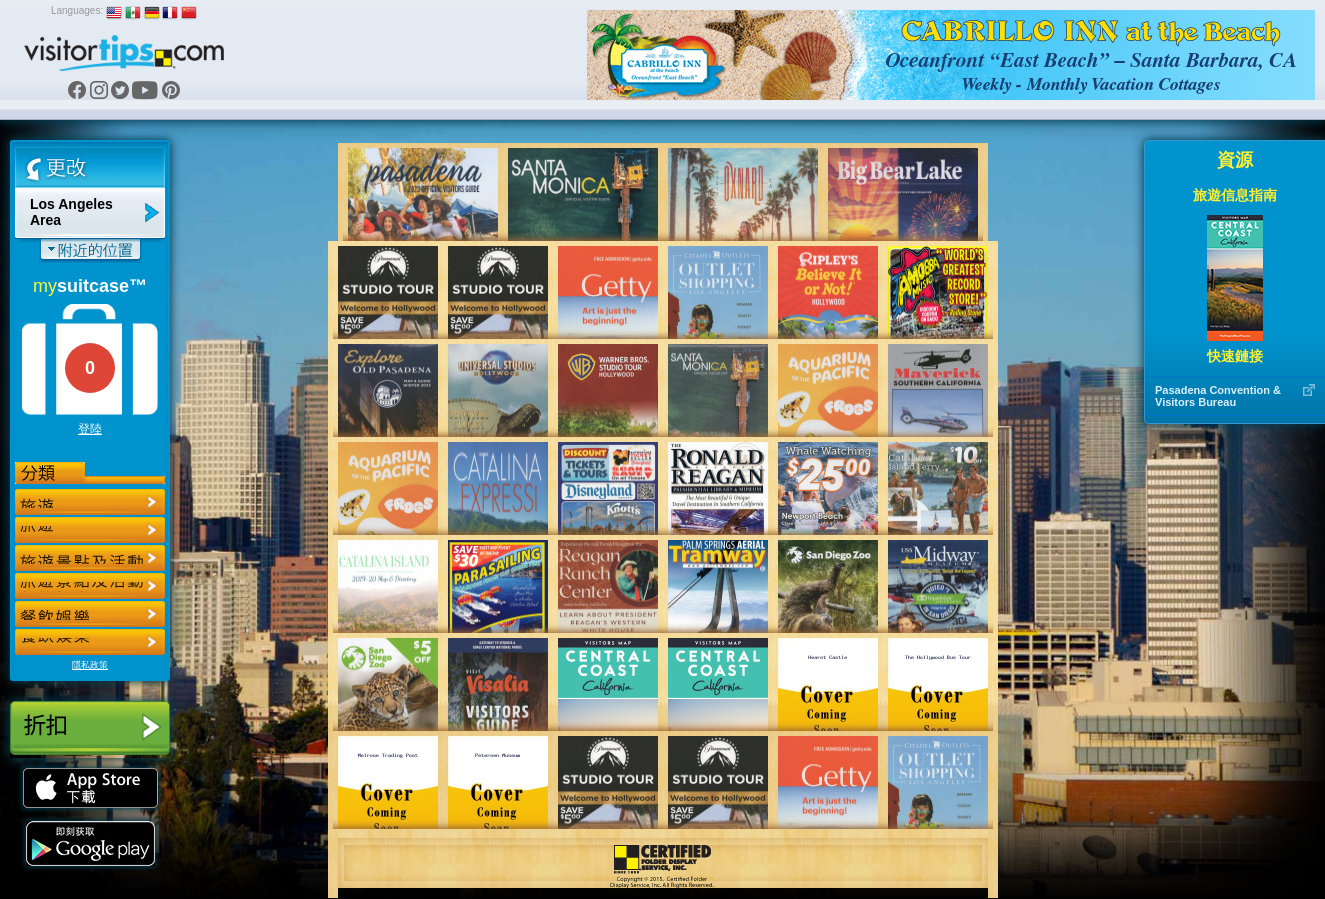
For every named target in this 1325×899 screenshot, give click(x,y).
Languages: (77, 10)
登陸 (90, 429)
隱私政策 (90, 665)
